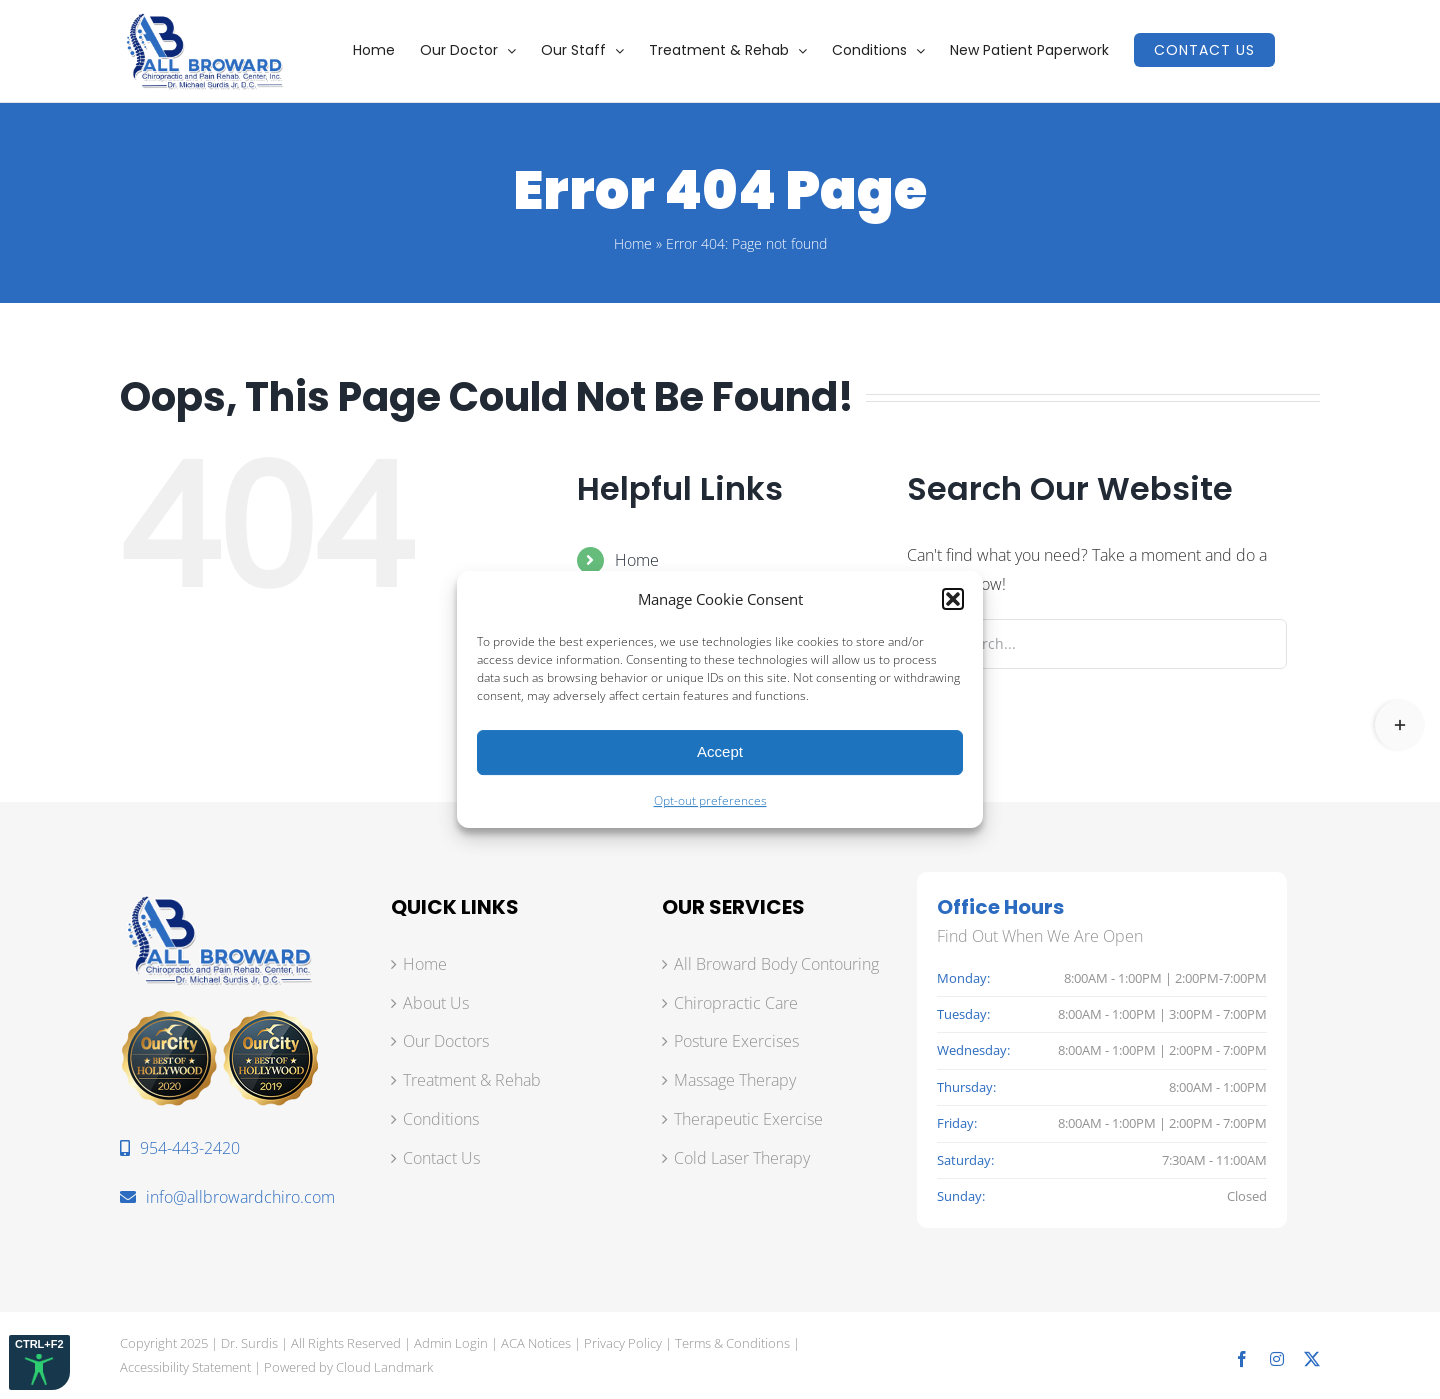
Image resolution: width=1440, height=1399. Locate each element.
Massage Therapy (735, 1080)
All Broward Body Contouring (776, 964)
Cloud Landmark (384, 1367)
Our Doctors (446, 1041)
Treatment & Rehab (472, 1080)
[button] (953, 599)
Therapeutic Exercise (748, 1119)
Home (633, 243)
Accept (720, 751)
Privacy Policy (623, 1343)
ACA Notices (536, 1343)
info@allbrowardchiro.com (227, 1197)
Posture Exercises (736, 1041)
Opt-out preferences (710, 800)
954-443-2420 (180, 1148)
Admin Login (451, 1343)
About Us (436, 1003)
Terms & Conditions (732, 1343)
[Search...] (1097, 644)
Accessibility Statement (185, 1367)
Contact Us (441, 1158)
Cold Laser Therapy (742, 1158)
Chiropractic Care (736, 1003)
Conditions (441, 1119)
